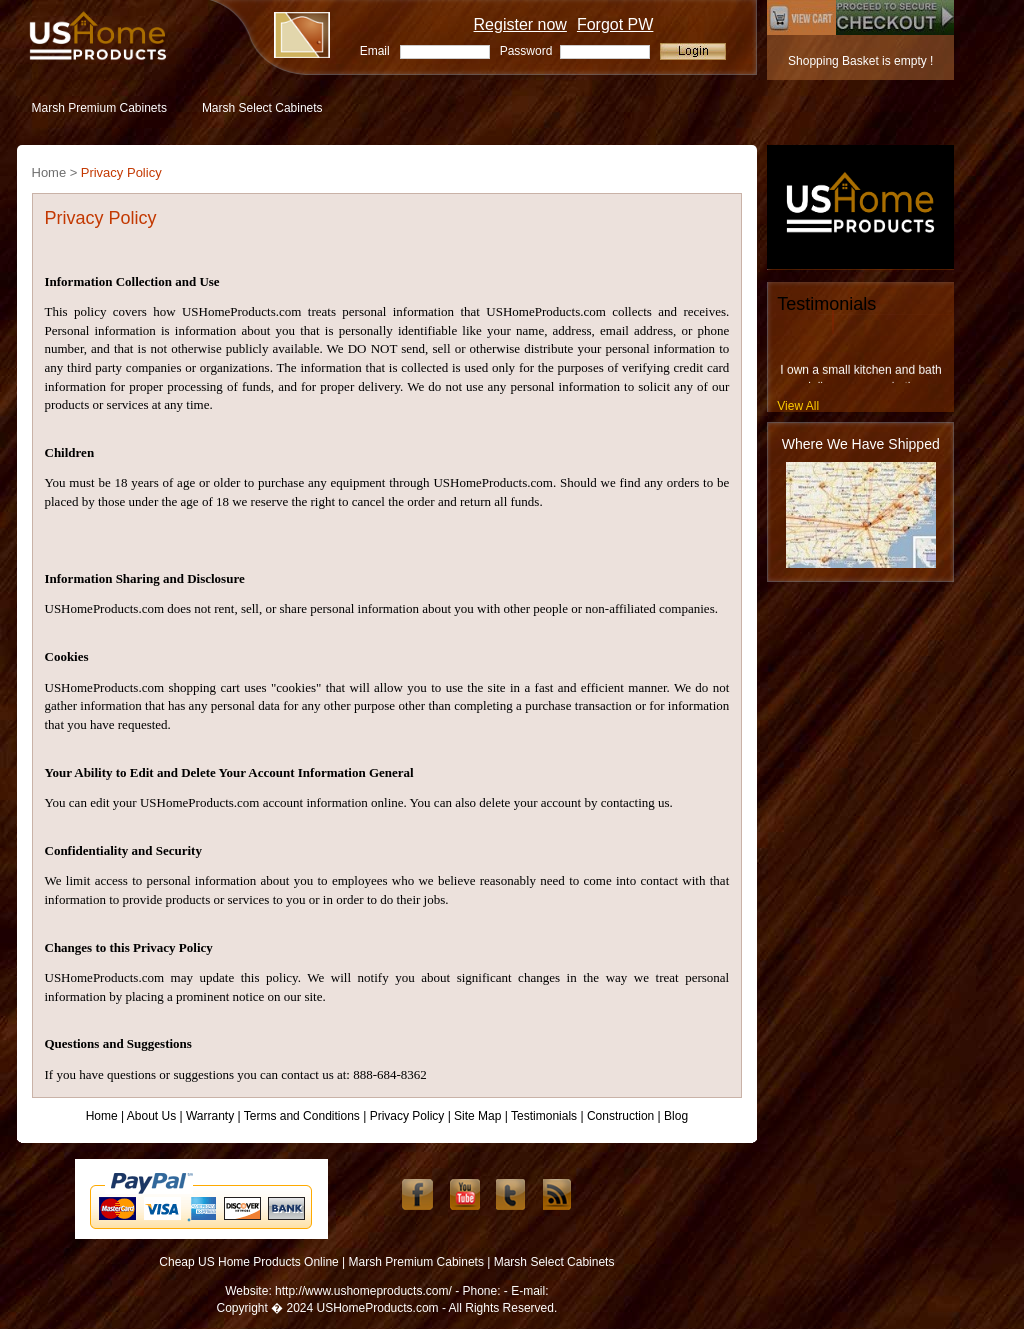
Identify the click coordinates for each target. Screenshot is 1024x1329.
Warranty (210, 1116)
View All (798, 406)
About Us (151, 1116)
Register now (520, 24)
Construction (620, 1116)
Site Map (477, 1116)
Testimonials (544, 1116)
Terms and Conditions (302, 1116)
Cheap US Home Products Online (248, 1262)
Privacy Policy (121, 172)
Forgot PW (615, 24)
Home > (55, 172)
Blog (676, 1116)
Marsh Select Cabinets (262, 108)
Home (102, 1116)
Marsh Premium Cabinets (99, 108)
